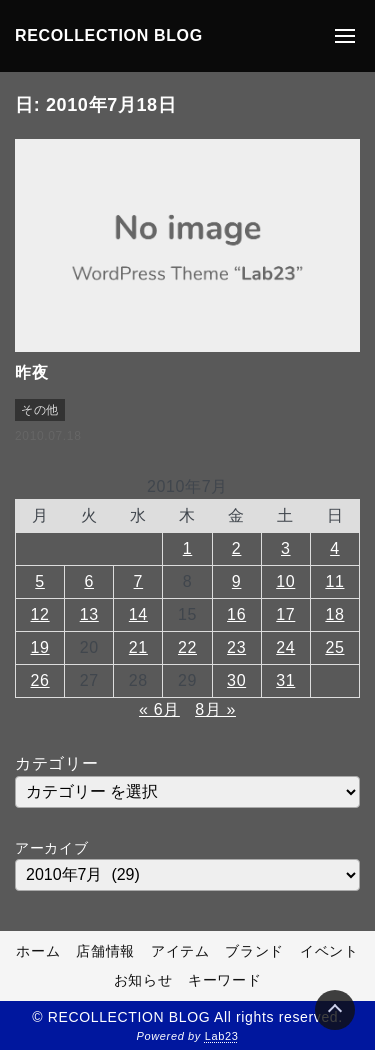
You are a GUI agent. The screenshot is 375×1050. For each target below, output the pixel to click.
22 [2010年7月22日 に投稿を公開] (187, 647)
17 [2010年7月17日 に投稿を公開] (285, 614)
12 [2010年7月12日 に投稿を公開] (40, 614)
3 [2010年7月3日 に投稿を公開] (286, 548)
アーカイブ (51, 848)
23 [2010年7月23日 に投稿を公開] (236, 647)
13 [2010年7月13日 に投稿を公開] (89, 614)
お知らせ (143, 980)
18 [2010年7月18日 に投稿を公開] (334, 614)
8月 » (215, 709)
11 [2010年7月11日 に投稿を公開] (334, 581)
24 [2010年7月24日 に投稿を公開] (285, 647)
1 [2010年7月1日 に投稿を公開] (188, 548)
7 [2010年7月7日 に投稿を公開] (139, 581)
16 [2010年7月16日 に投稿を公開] (236, 614)
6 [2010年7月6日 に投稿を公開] (89, 581)
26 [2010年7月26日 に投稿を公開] (40, 680)
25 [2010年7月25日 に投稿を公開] (334, 647)
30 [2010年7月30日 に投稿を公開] (236, 680)
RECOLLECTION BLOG (109, 35)
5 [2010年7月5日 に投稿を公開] (40, 581)
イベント (329, 951)
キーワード (224, 980)
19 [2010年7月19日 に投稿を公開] (40, 647)
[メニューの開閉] (345, 36)
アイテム (180, 951)
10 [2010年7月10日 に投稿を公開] (285, 581)
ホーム (38, 951)
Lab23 (222, 1036)
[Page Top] (335, 1010)
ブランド (254, 951)
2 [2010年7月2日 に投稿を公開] (237, 548)
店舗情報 (105, 951)
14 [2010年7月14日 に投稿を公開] (138, 614)
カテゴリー (56, 763)
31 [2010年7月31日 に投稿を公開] (285, 680)
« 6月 (159, 709)
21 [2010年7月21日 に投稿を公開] (138, 647)
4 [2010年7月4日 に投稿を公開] (335, 548)
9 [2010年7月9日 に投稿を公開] (237, 581)
